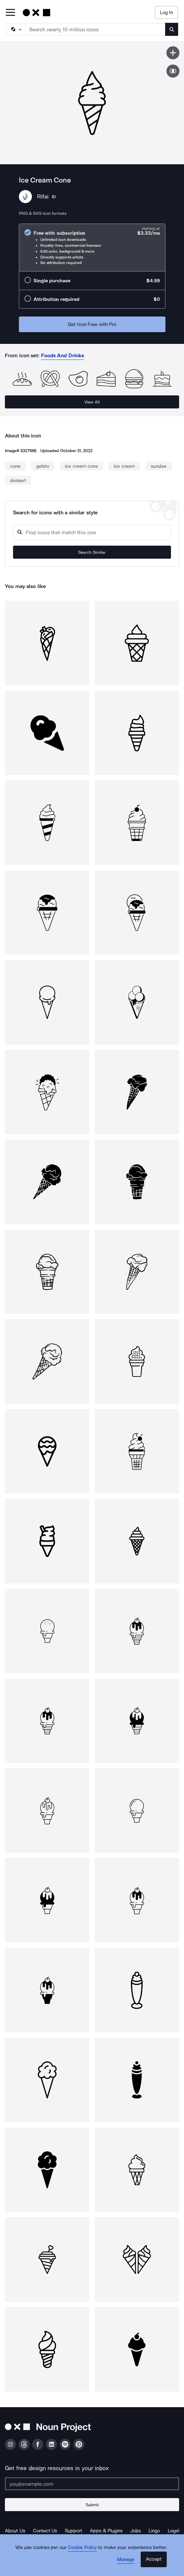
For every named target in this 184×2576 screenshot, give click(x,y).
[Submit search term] (171, 29)
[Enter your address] (92, 2483)
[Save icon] (172, 52)
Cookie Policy (82, 2547)
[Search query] (92, 532)
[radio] (92, 247)
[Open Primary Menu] (10, 13)
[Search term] (95, 29)
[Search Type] (15, 29)
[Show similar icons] (172, 71)
